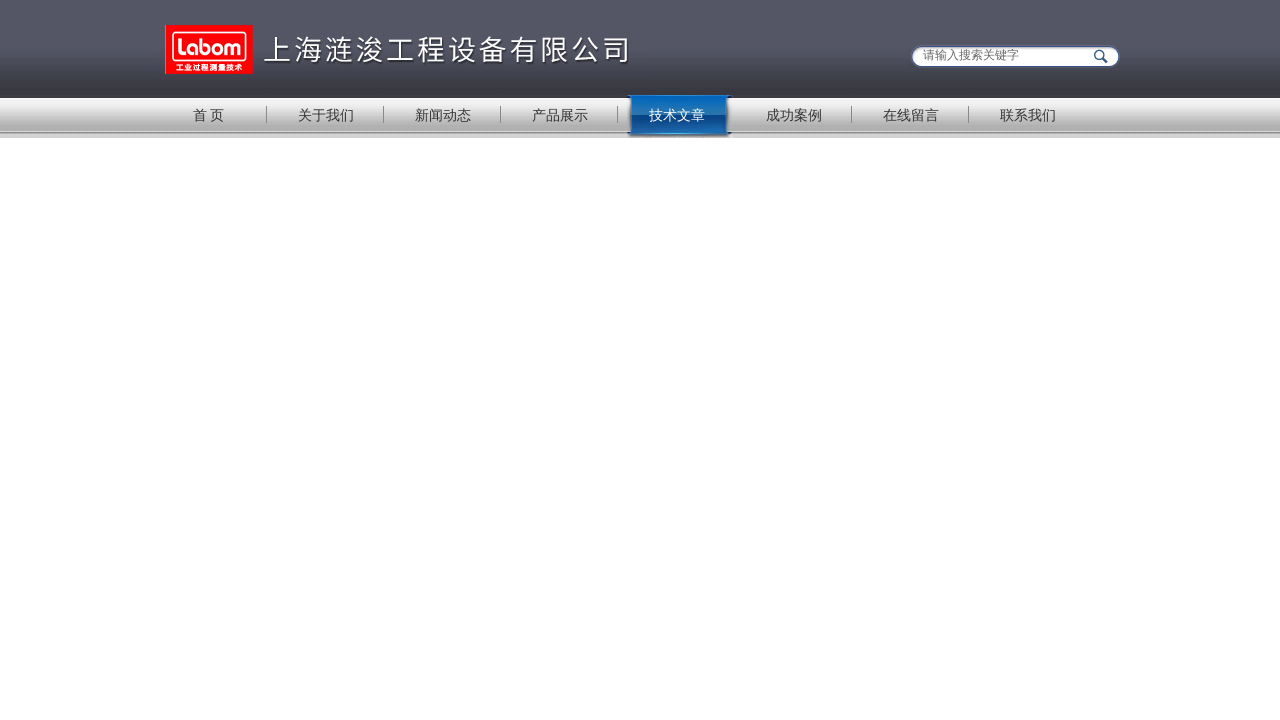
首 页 (209, 115)
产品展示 (560, 115)
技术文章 (677, 115)
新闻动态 (443, 115)
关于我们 (326, 115)
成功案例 (794, 115)
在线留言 (911, 115)
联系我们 (1028, 115)
